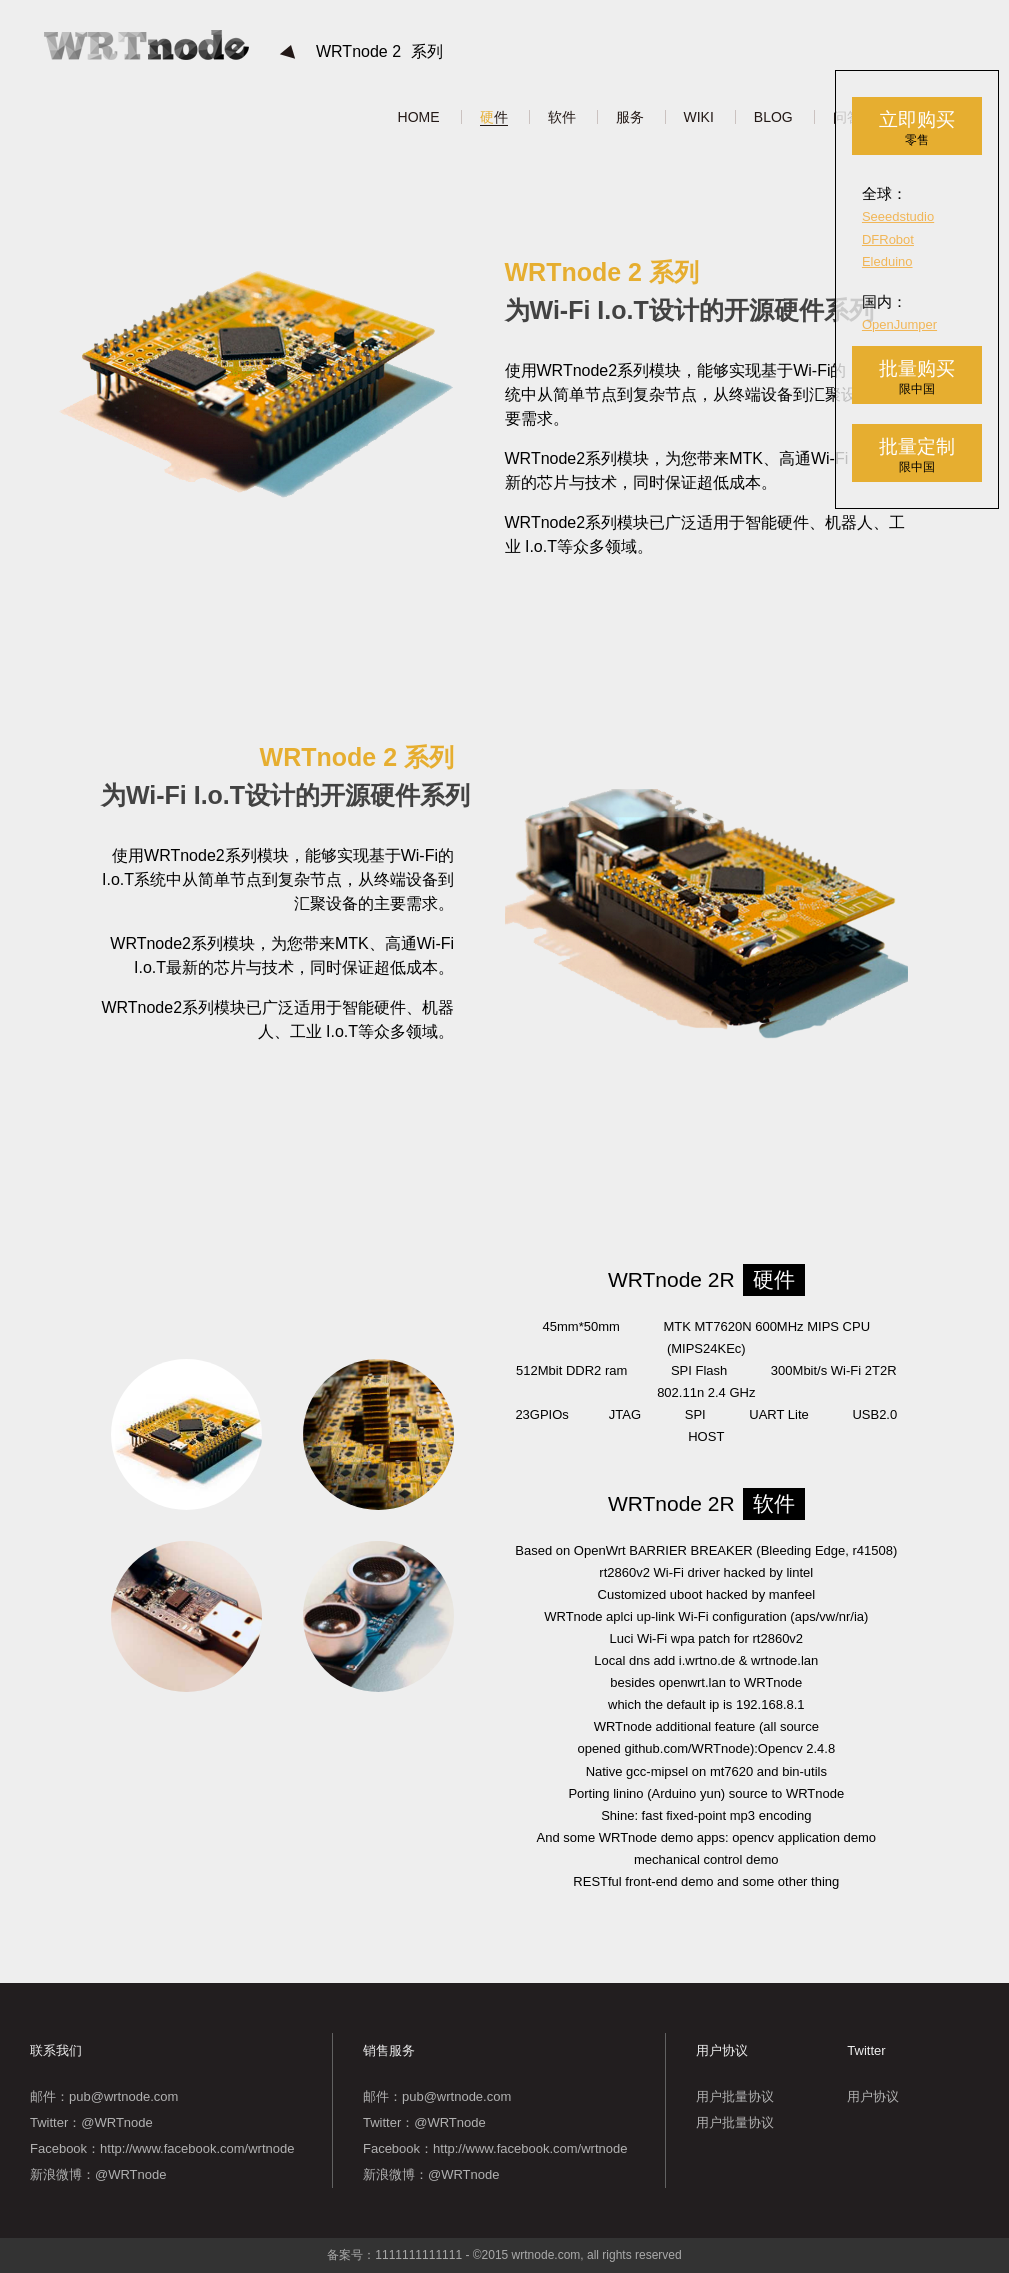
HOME (419, 117)
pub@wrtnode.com (123, 2096)
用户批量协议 (735, 2096)
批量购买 (917, 377)
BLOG (773, 117)
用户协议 (873, 2096)
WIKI (699, 117)
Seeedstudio (898, 216)
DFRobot (888, 239)
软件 (562, 117)
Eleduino (887, 261)
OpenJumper (899, 324)
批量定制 (917, 455)
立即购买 (917, 128)
